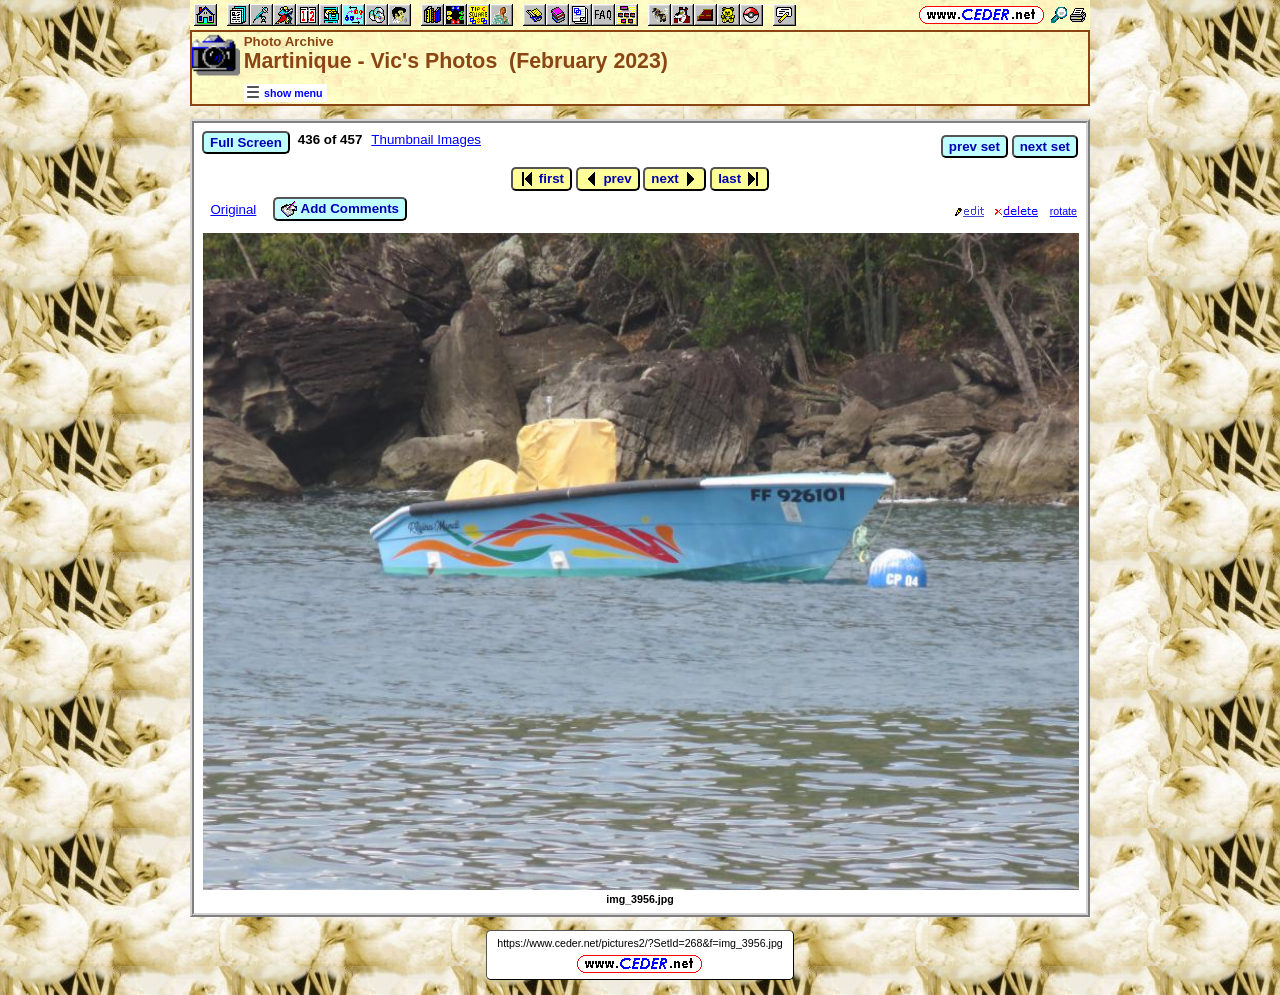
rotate (1063, 211)
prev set (974, 146)
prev (608, 179)
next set (1045, 146)
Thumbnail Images (426, 139)
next (674, 179)
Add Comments (340, 209)
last (739, 179)
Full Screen (246, 142)
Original (233, 209)
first (541, 179)
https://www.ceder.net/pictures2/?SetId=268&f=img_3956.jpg (640, 943)
